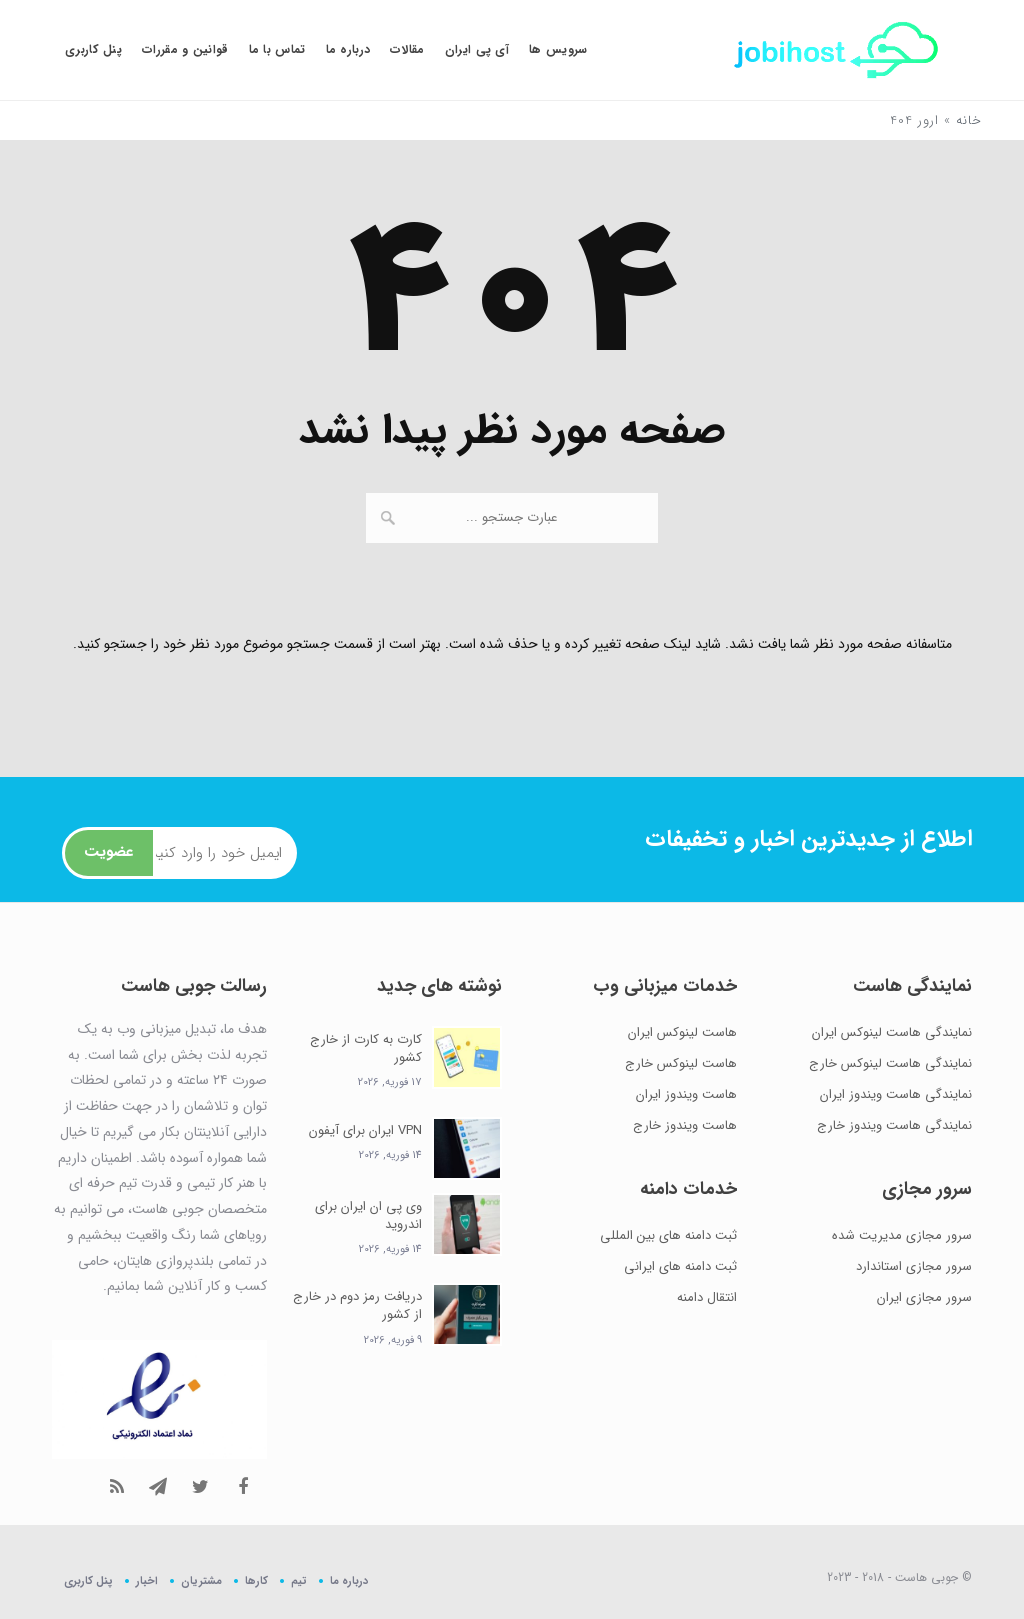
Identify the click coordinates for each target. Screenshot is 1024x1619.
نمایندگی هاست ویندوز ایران (896, 1094)
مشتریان (201, 1580)
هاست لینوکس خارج (681, 1063)
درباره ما (348, 49)
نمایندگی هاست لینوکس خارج (890, 1063)
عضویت (108, 852)
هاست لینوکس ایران (682, 1032)
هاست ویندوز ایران (686, 1094)
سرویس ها (558, 49)
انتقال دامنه (707, 1297)
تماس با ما (277, 49)
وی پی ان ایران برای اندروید (368, 1215)
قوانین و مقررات (185, 49)
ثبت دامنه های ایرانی (680, 1266)
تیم (299, 1580)
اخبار (147, 1580)
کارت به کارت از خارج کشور (366, 1048)
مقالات (407, 49)
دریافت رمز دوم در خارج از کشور (357, 1305)
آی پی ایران (477, 49)
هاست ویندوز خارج (685, 1125)
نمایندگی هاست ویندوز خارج (894, 1125)
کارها (256, 1580)
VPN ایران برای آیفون (365, 1130)
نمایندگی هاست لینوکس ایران (892, 1032)
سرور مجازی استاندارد (914, 1266)
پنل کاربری (93, 49)
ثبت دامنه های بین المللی (668, 1235)
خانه (969, 120)
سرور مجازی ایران (924, 1297)
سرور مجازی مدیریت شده (902, 1235)
